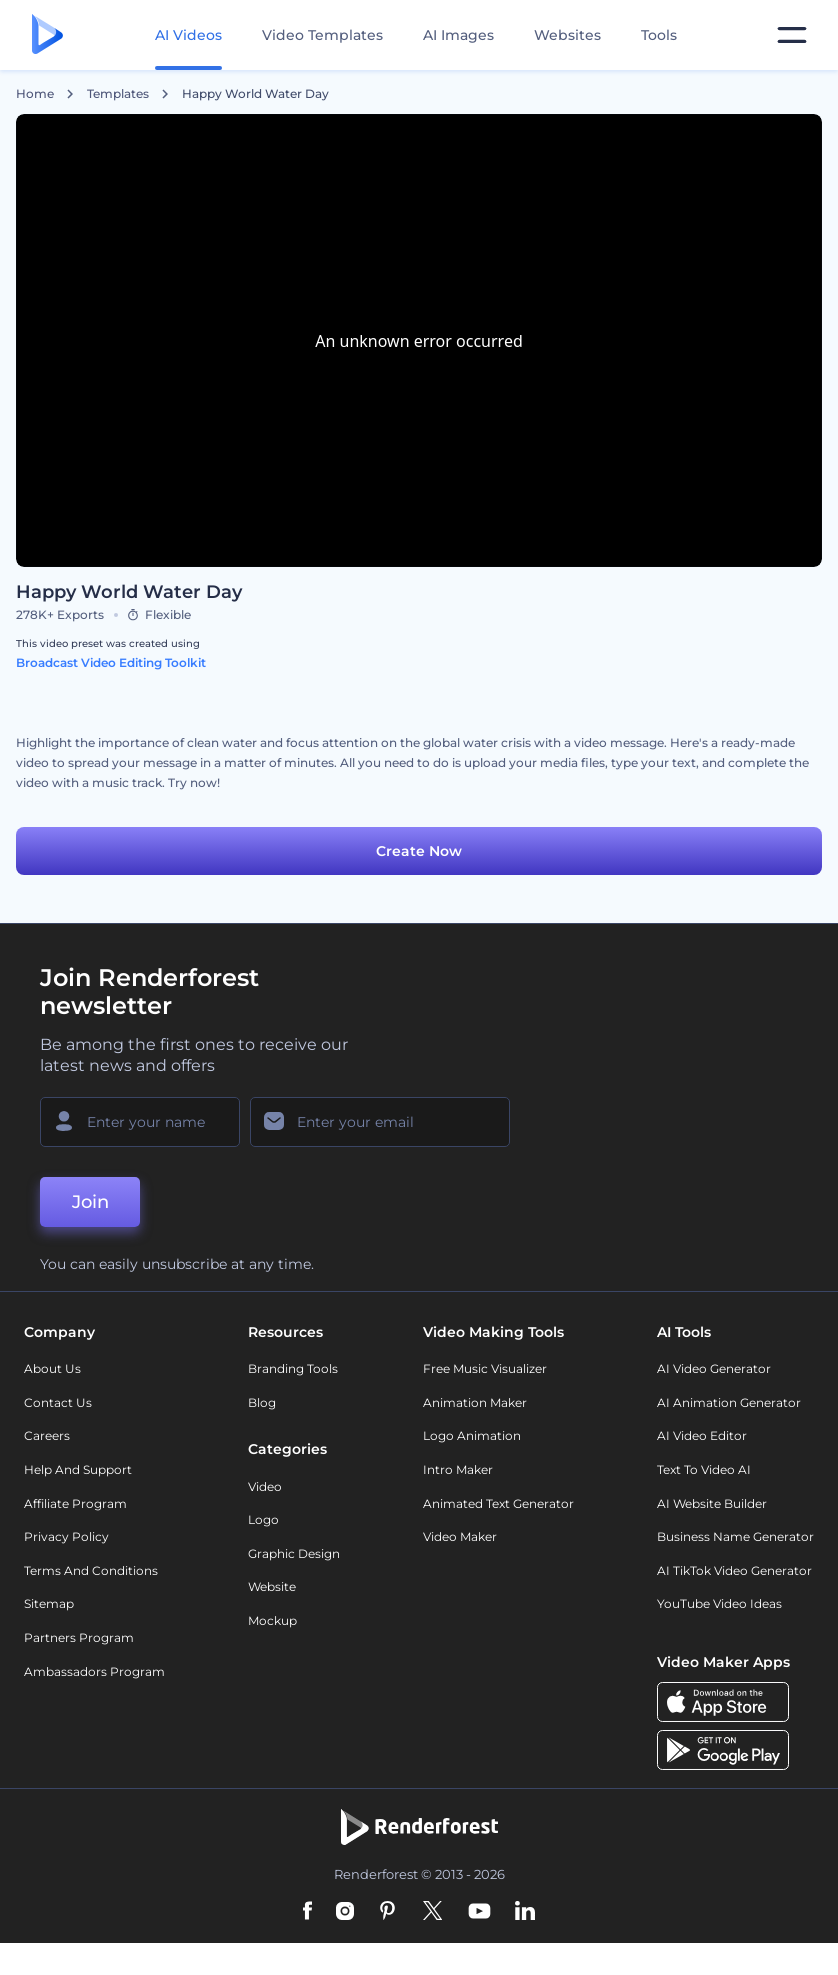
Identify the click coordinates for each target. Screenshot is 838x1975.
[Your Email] (380, 1122)
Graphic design (294, 1553)
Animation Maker (475, 1402)
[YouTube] (479, 1912)
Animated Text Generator (498, 1503)
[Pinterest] (387, 1912)
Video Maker (460, 1536)
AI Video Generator (714, 1368)
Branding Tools (293, 1368)
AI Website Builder (712, 1503)
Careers (47, 1435)
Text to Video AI (704, 1469)
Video (265, 1486)
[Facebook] (307, 1912)
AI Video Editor (702, 1435)
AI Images (458, 35)
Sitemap (49, 1603)
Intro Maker (458, 1469)
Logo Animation (472, 1435)
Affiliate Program (75, 1503)
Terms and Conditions (91, 1570)
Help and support (78, 1469)
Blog (262, 1402)
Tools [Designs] (659, 35)
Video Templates (322, 35)
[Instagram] (345, 1912)
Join (90, 1202)
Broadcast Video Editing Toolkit (111, 662)
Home (35, 94)
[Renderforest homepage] (47, 35)
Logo (263, 1519)
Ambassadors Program (94, 1671)
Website (272, 1586)
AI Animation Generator (729, 1402)
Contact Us (58, 1402)
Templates (118, 94)
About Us (52, 1368)
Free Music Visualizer (485, 1368)
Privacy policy (66, 1536)
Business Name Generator (735, 1536)
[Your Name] (140, 1122)
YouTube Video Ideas (719, 1603)
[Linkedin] (525, 1912)
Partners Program (79, 1637)
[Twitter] (432, 1912)
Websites (567, 35)
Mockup (272, 1620)
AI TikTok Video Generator (734, 1570)
